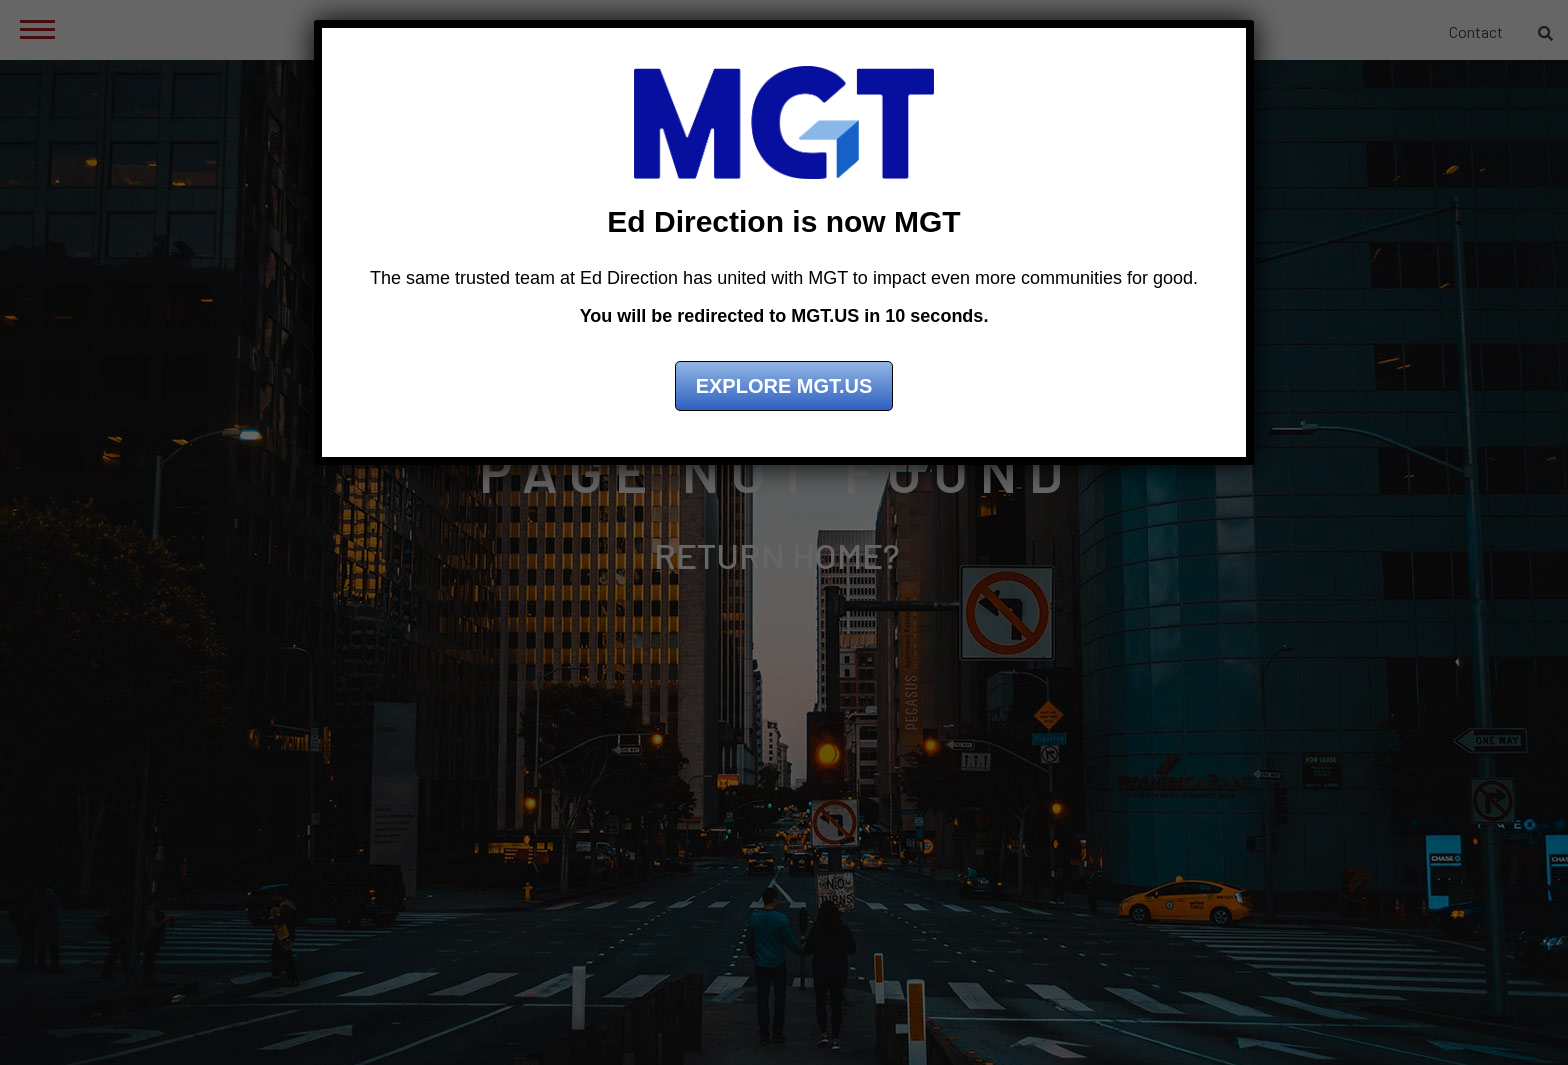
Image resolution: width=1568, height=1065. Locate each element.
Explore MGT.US (784, 386)
